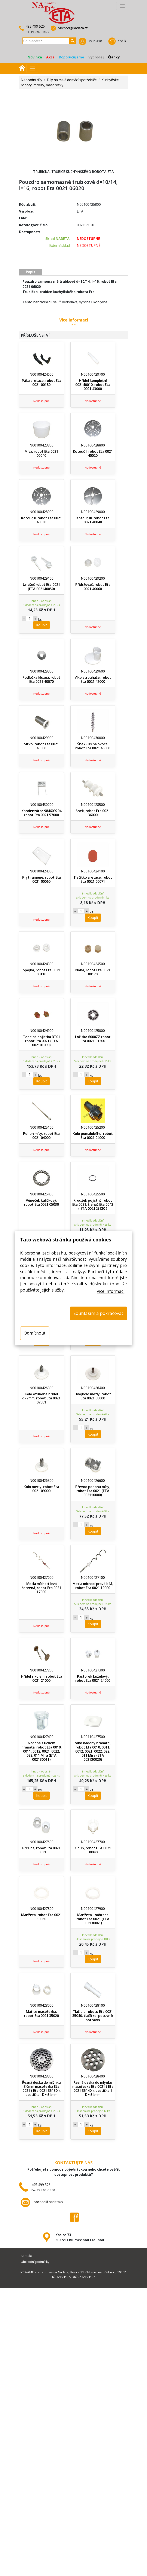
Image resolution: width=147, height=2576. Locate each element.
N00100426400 (93, 1387)
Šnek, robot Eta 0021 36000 (93, 812)
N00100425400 (41, 1194)
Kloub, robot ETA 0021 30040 (92, 1850)
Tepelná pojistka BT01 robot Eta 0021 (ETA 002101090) (41, 1040)
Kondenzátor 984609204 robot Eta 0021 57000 (41, 812)
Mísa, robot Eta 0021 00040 (41, 453)
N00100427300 (93, 1670)
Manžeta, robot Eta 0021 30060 (41, 1916)
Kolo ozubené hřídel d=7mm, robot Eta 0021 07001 (41, 1398)
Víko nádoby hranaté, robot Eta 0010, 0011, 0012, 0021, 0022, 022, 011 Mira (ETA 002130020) (93, 1751)
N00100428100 (93, 2005)
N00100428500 (93, 804)
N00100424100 (93, 871)
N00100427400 (41, 1736)
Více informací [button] (73, 322)
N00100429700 (93, 374)
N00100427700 (93, 1841)
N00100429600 (93, 671)
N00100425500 (93, 1194)
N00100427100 (93, 1577)
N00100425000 (93, 1030)
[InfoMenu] (122, 6)
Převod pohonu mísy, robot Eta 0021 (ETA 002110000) (92, 1490)
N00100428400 (93, 2076)
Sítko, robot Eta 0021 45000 (41, 746)
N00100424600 (41, 374)
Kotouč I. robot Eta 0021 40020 (93, 453)
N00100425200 (93, 1127)
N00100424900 (41, 1030)
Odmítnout (35, 1333)
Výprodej (96, 57)
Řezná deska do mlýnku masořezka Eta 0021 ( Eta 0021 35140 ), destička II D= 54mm (92, 2088)
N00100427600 (41, 1841)
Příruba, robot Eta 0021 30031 (41, 1850)
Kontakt (26, 2256)
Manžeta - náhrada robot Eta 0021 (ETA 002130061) (92, 1918)
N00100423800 (41, 445)
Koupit (41, 625)
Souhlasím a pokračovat (98, 1313)
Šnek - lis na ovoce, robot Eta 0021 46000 (92, 746)
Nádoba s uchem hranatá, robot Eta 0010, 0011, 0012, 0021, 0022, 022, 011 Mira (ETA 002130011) (41, 1751)
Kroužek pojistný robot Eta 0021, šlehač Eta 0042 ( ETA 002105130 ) (92, 1204)
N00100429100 (41, 578)
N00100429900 (41, 737)
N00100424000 (41, 871)
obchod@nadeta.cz (73, 28)
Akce (50, 57)
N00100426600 (93, 1480)
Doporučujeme (71, 57)
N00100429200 (93, 578)
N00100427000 (41, 1577)
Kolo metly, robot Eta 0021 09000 (41, 1488)
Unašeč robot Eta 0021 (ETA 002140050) (41, 586)
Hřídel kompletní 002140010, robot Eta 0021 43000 (92, 384)
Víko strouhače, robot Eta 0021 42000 (93, 679)
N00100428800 (93, 445)
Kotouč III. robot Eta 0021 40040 (92, 520)
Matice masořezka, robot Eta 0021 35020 (41, 2013)
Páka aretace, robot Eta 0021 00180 (41, 382)
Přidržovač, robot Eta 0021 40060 (92, 586)
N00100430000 (93, 737)
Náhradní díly (31, 79)
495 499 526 (35, 26)
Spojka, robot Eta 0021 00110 (41, 972)
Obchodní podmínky (35, 2262)
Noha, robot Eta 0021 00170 (92, 972)
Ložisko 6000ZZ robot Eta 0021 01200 (93, 1038)
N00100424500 (93, 963)
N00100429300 (41, 671)
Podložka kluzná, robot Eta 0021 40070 (41, 679)
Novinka (35, 57)
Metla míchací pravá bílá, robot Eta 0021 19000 (93, 1585)
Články (114, 57)
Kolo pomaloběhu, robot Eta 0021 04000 (93, 1135)
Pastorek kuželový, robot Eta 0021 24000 (92, 1678)
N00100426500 (41, 1480)
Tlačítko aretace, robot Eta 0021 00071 (92, 879)
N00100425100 (41, 1127)
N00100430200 (41, 804)
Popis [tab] (30, 271)
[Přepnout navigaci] (32, 68)
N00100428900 (41, 511)
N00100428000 (41, 2005)
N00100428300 (41, 2076)
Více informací (110, 1291)
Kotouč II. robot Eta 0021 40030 (41, 520)
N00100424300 (41, 963)
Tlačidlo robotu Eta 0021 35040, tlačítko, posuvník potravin (92, 2015)
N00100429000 (93, 511)
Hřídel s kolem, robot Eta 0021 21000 (41, 1678)
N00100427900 (93, 1908)
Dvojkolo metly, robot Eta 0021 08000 (93, 1396)
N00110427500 (93, 1736)
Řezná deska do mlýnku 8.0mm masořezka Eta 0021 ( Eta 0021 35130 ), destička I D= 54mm (41, 2088)
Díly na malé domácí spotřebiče (72, 79)
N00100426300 (41, 1387)
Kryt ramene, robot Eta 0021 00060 (41, 879)
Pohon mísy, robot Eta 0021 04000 (41, 1135)
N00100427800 (41, 1908)
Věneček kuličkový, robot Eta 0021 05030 (41, 1202)
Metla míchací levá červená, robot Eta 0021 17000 (41, 1587)
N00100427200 (41, 1670)
